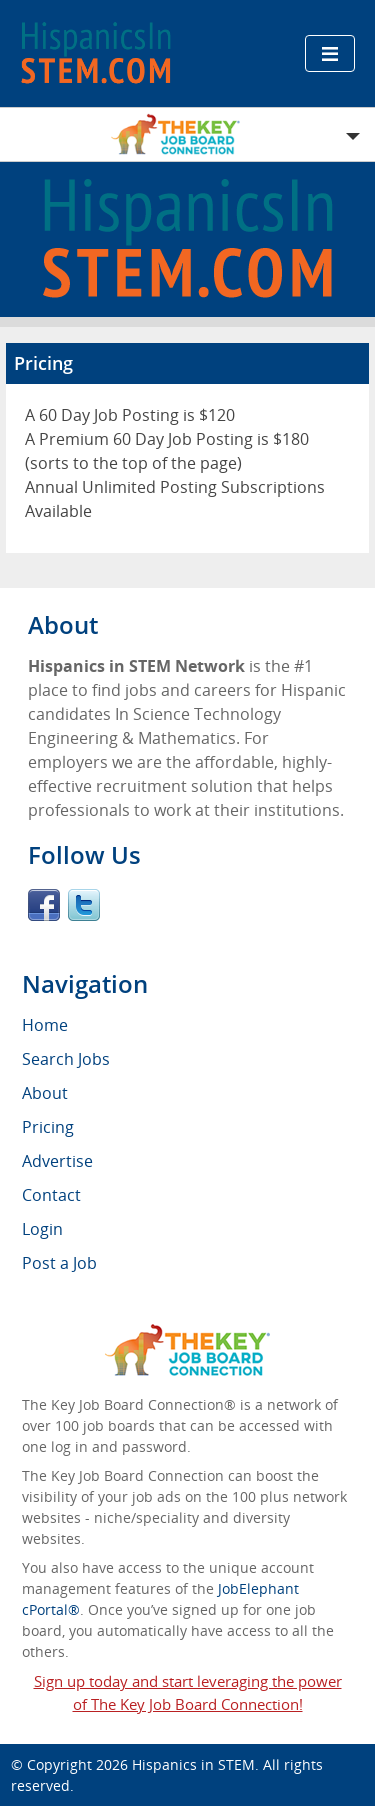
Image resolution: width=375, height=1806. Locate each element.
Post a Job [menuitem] (59, 1263)
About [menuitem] (45, 1093)
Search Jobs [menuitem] (66, 1059)
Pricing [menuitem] (48, 1127)
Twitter (84, 905)
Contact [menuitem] (51, 1195)
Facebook (44, 905)
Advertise (57, 1161)
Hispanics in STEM (193, 1764)
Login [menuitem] (42, 1229)
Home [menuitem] (45, 1025)
